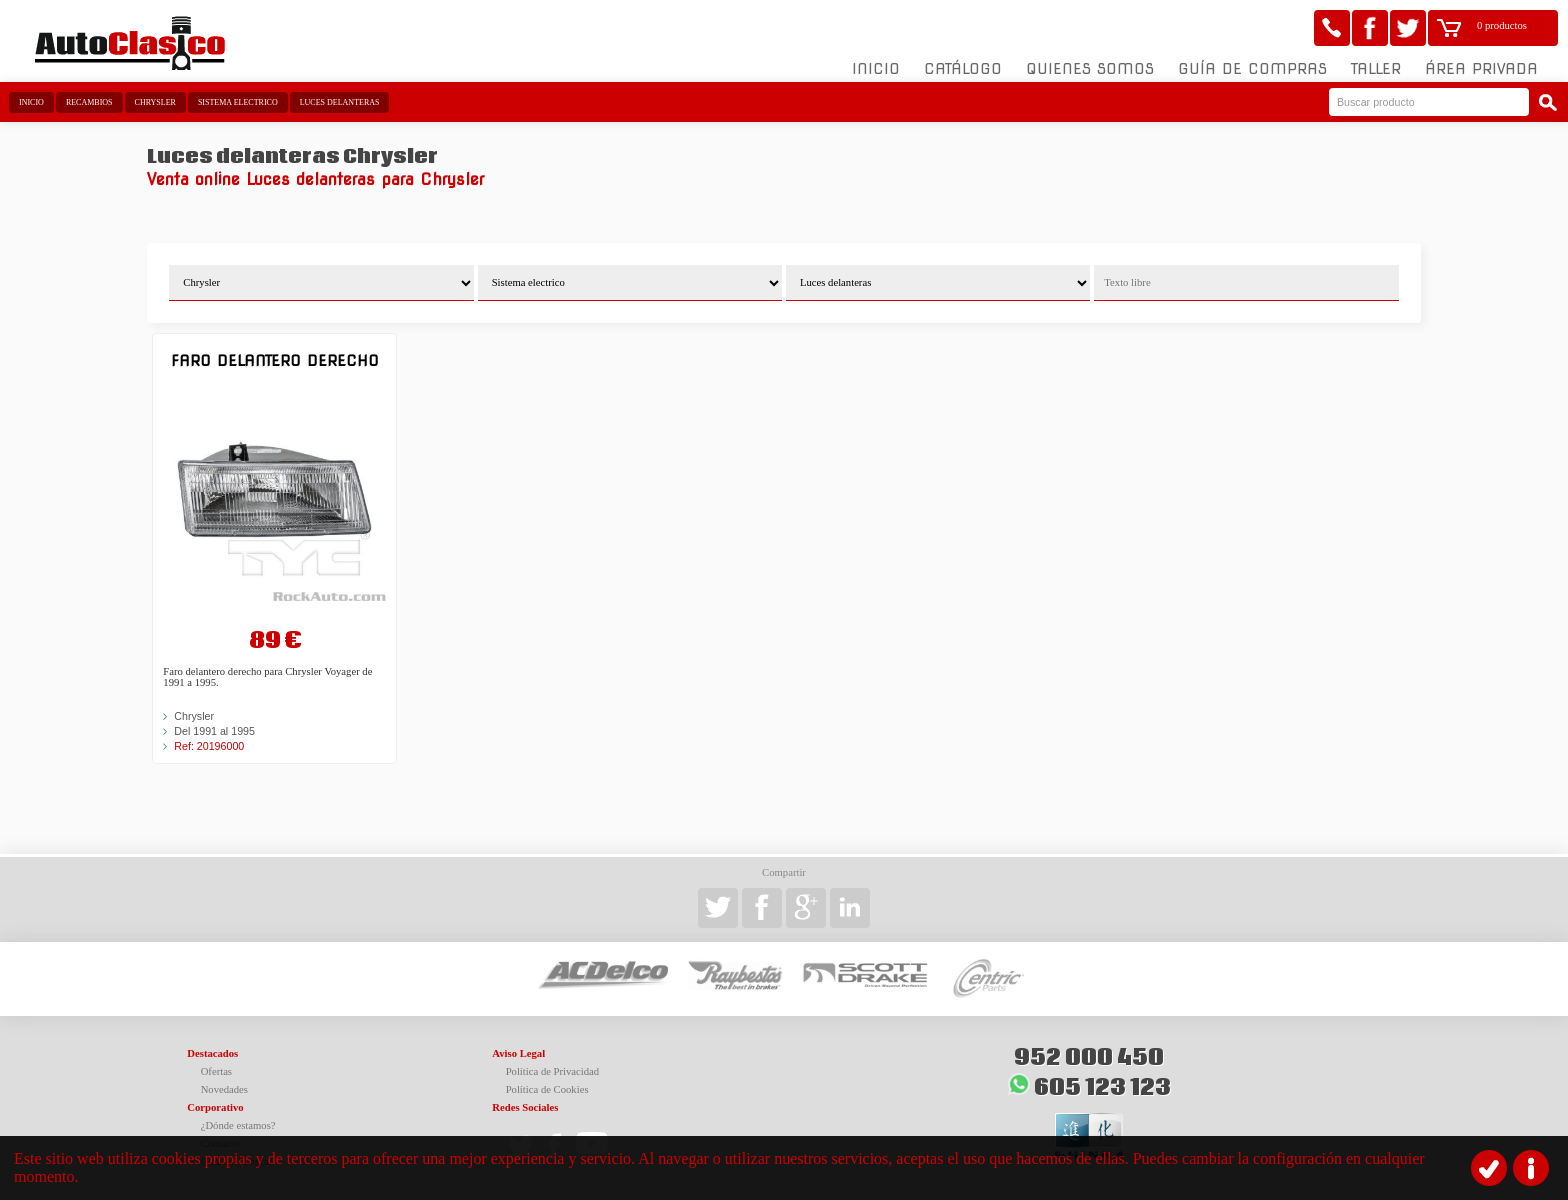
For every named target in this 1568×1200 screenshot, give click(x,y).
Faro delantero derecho (275, 360)
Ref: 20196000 (209, 746)
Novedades (224, 1089)
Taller (1376, 69)
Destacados (212, 1053)
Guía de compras (1252, 69)
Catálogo (963, 69)
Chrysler (155, 102)
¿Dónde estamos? (238, 1125)
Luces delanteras (340, 102)
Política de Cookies (547, 1089)
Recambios (89, 102)
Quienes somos (1090, 69)
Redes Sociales (525, 1107)
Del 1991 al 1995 (214, 731)
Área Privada (1481, 69)
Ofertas (216, 1071)
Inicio (876, 69)
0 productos (1502, 25)
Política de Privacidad (553, 1071)
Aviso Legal (518, 1053)
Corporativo (215, 1107)
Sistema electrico (238, 102)
